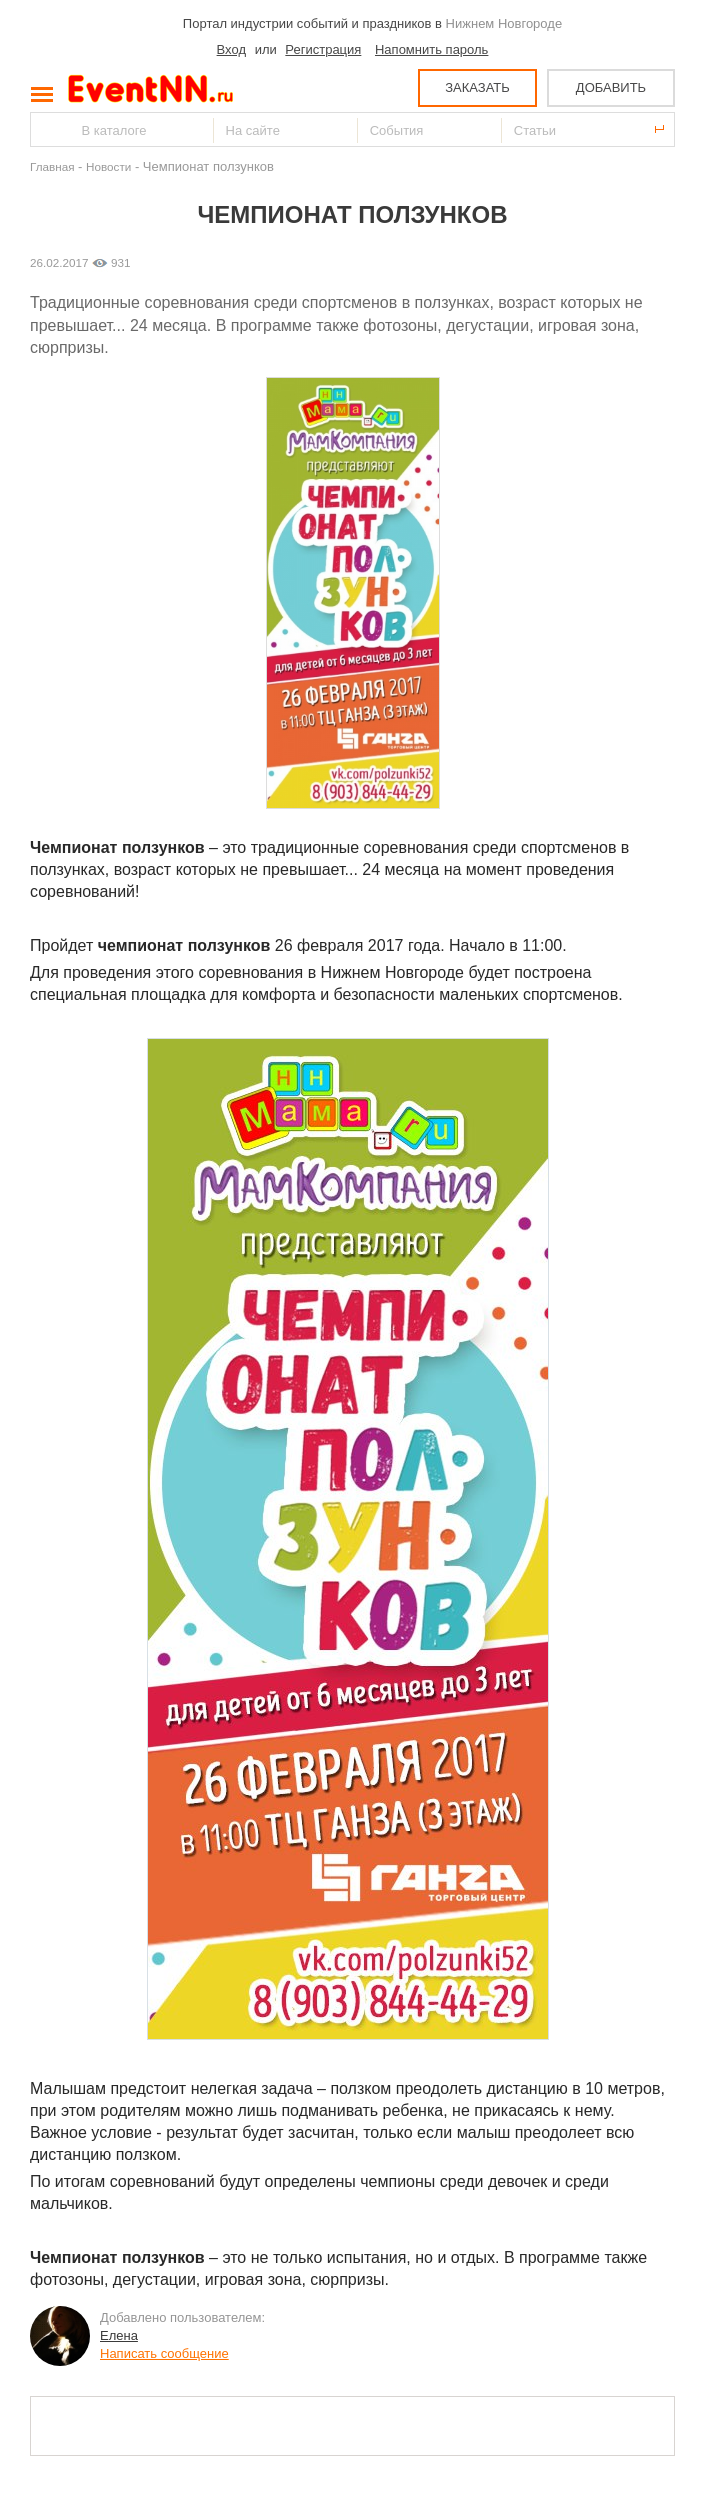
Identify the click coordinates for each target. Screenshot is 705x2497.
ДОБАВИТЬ (611, 87)
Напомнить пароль (431, 49)
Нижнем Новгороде (504, 23)
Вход (231, 49)
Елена (119, 2335)
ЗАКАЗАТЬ (477, 87)
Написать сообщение (164, 2353)
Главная (52, 166)
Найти (47, 129)
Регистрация (323, 49)
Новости (108, 166)
